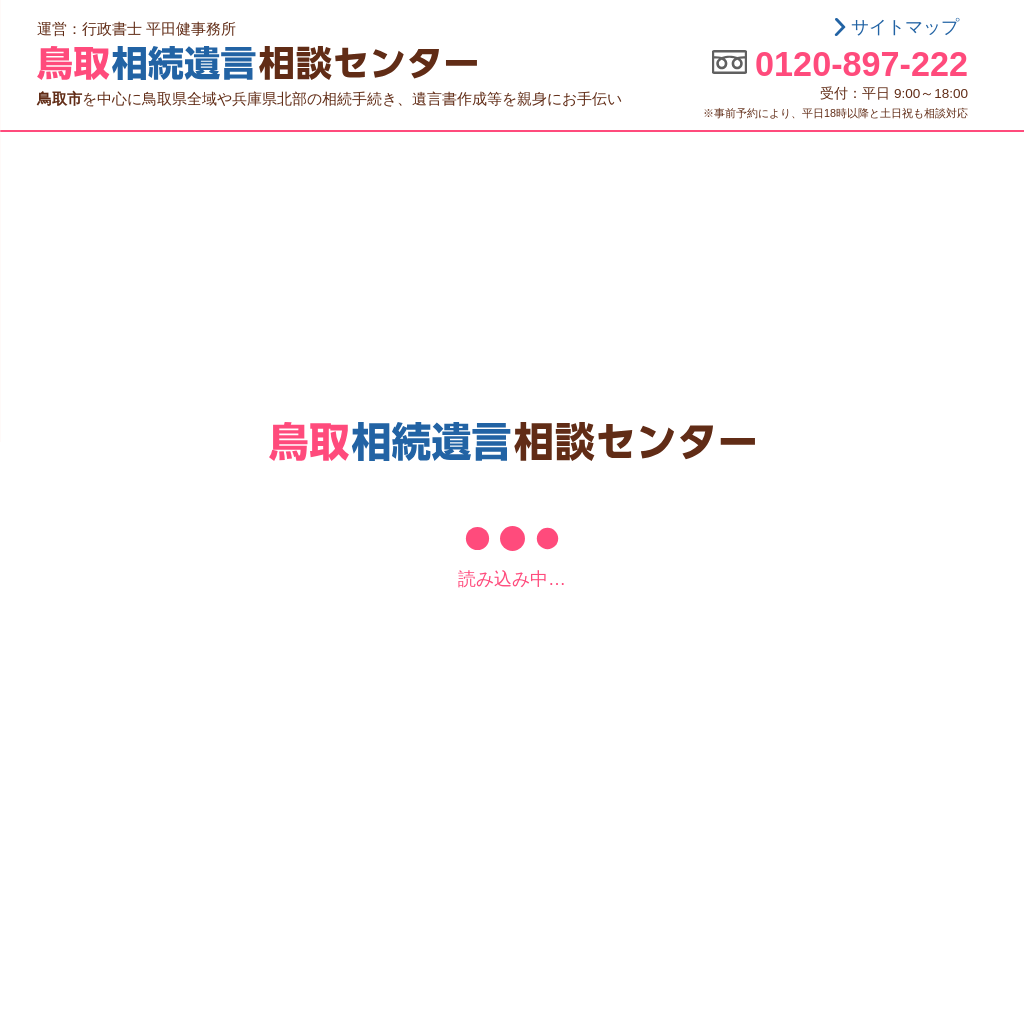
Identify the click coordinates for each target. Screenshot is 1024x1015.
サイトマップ (905, 27)
